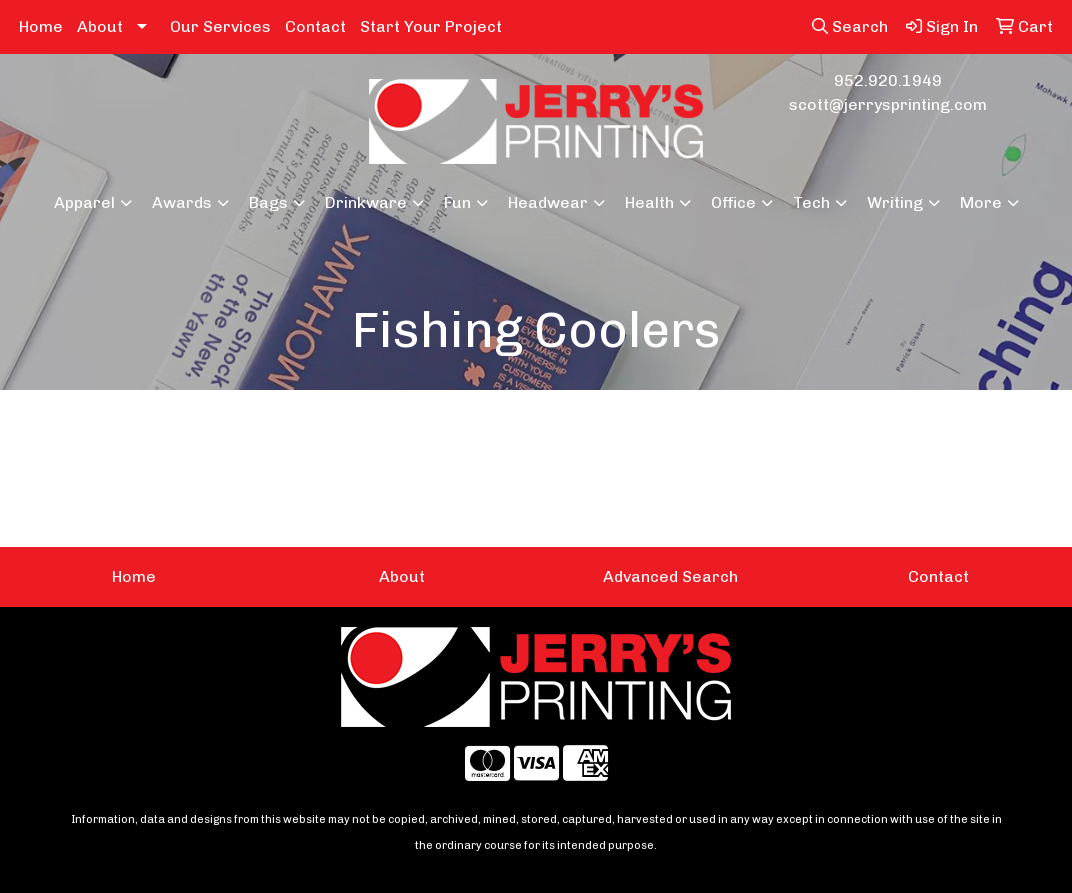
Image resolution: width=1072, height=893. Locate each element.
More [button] (981, 202)
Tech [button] (811, 202)
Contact (315, 26)
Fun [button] (457, 202)
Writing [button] (895, 202)
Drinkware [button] (366, 202)
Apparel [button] (84, 202)
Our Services (220, 26)
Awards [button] (182, 202)
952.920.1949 (888, 80)
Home (41, 26)
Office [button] (733, 202)
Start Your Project (431, 26)
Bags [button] (268, 202)
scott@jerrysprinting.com (888, 104)
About (100, 26)
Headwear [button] (548, 202)
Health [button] (649, 202)
